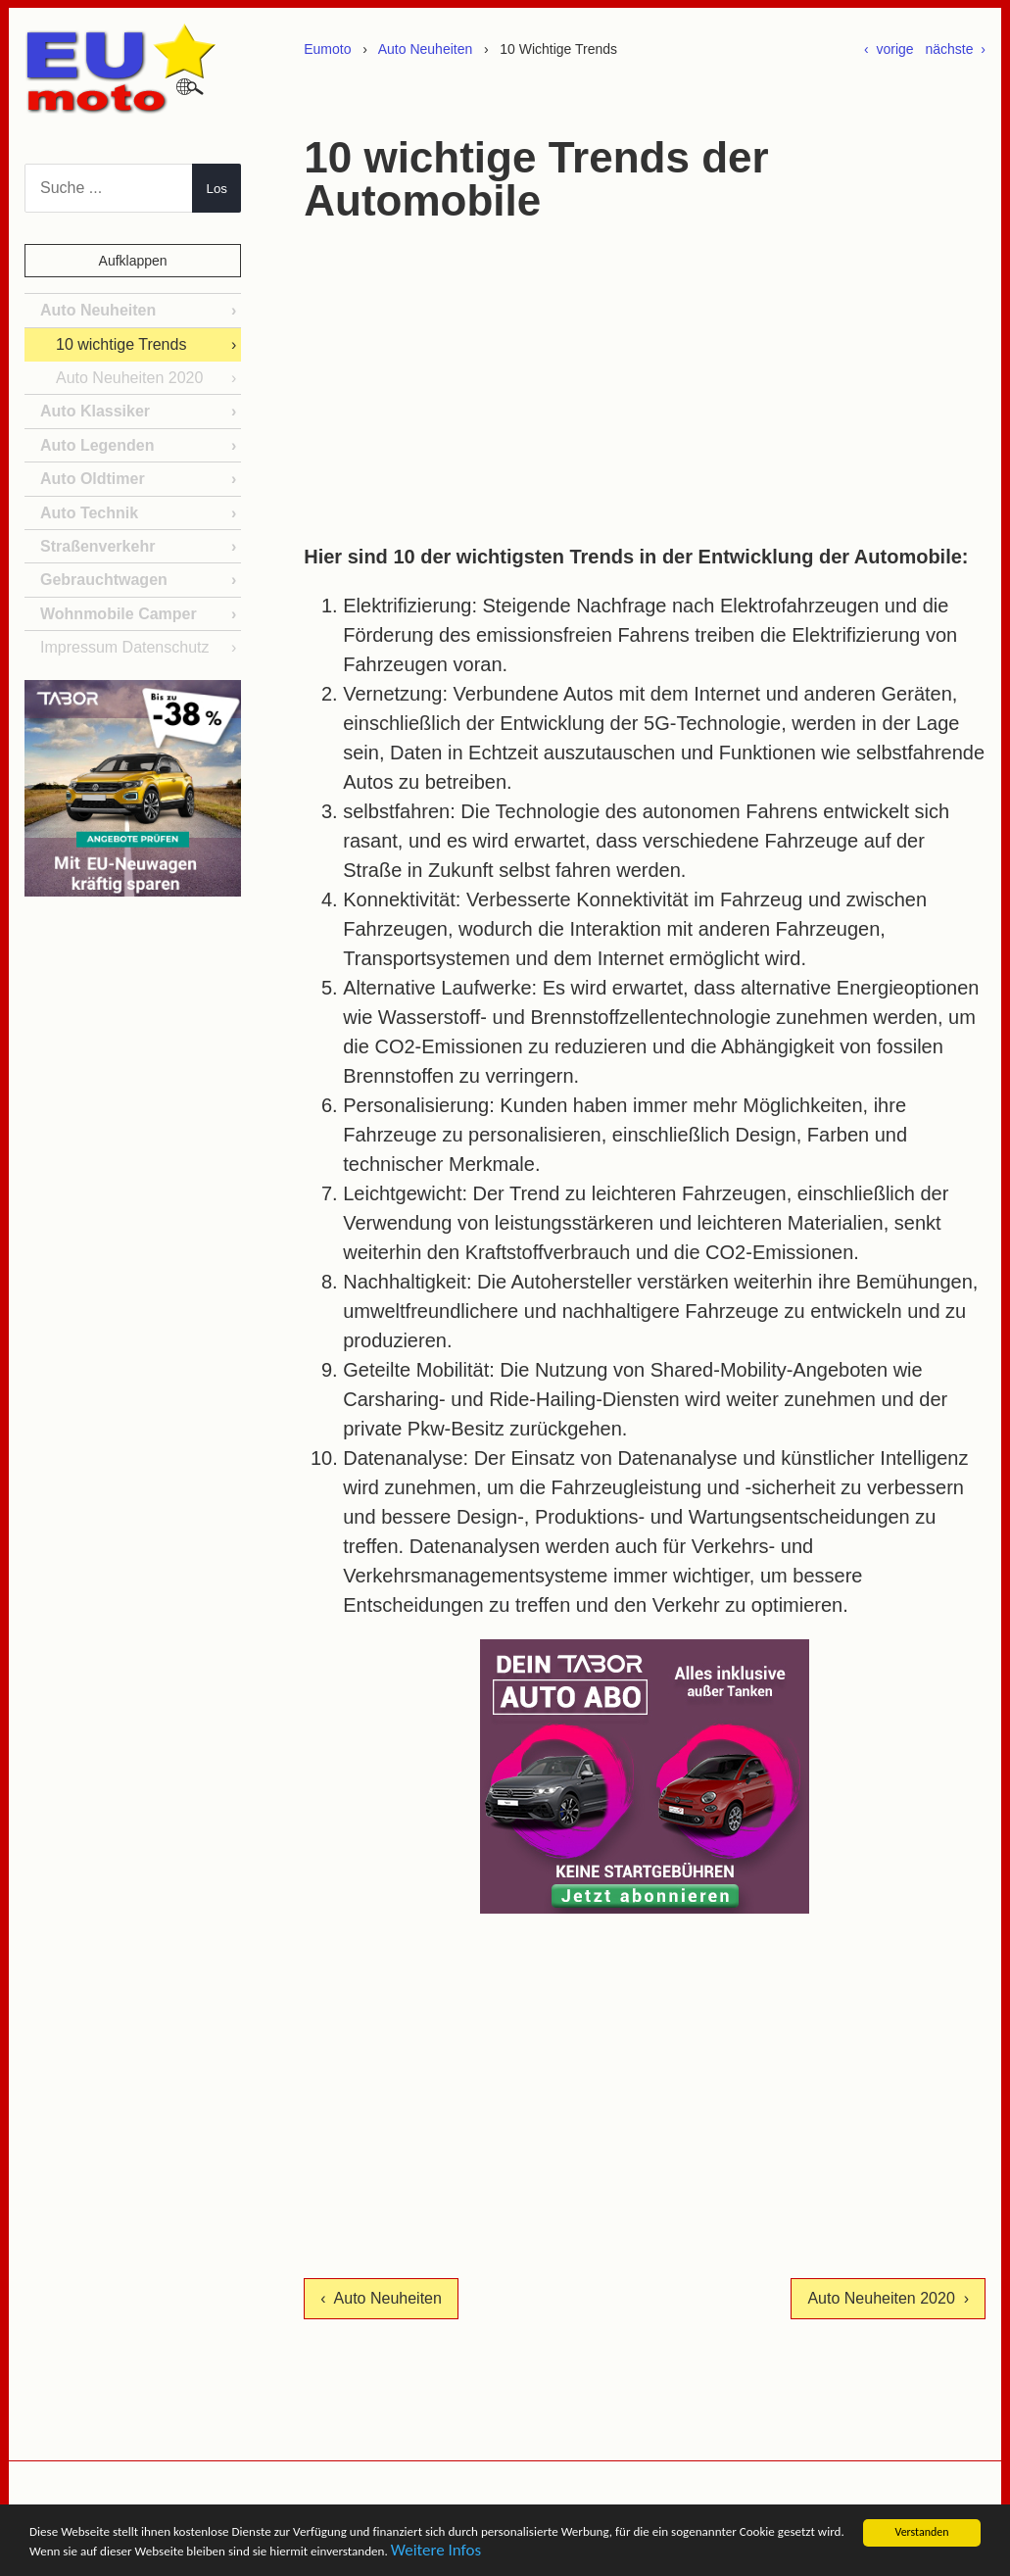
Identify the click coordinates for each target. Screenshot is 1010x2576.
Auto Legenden (97, 445)
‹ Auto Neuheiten (381, 2298)
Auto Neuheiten (425, 49)
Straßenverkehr (97, 546)
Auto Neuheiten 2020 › (888, 2298)
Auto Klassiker (95, 411)
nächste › (956, 49)
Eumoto (327, 49)
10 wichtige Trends (121, 344)
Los (217, 188)
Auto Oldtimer (92, 478)
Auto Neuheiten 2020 (129, 377)
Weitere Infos (797, 2554)
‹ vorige (889, 49)
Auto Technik (89, 513)
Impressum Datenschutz (125, 647)
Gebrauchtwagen (104, 579)
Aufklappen (133, 260)
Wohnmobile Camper (118, 614)
